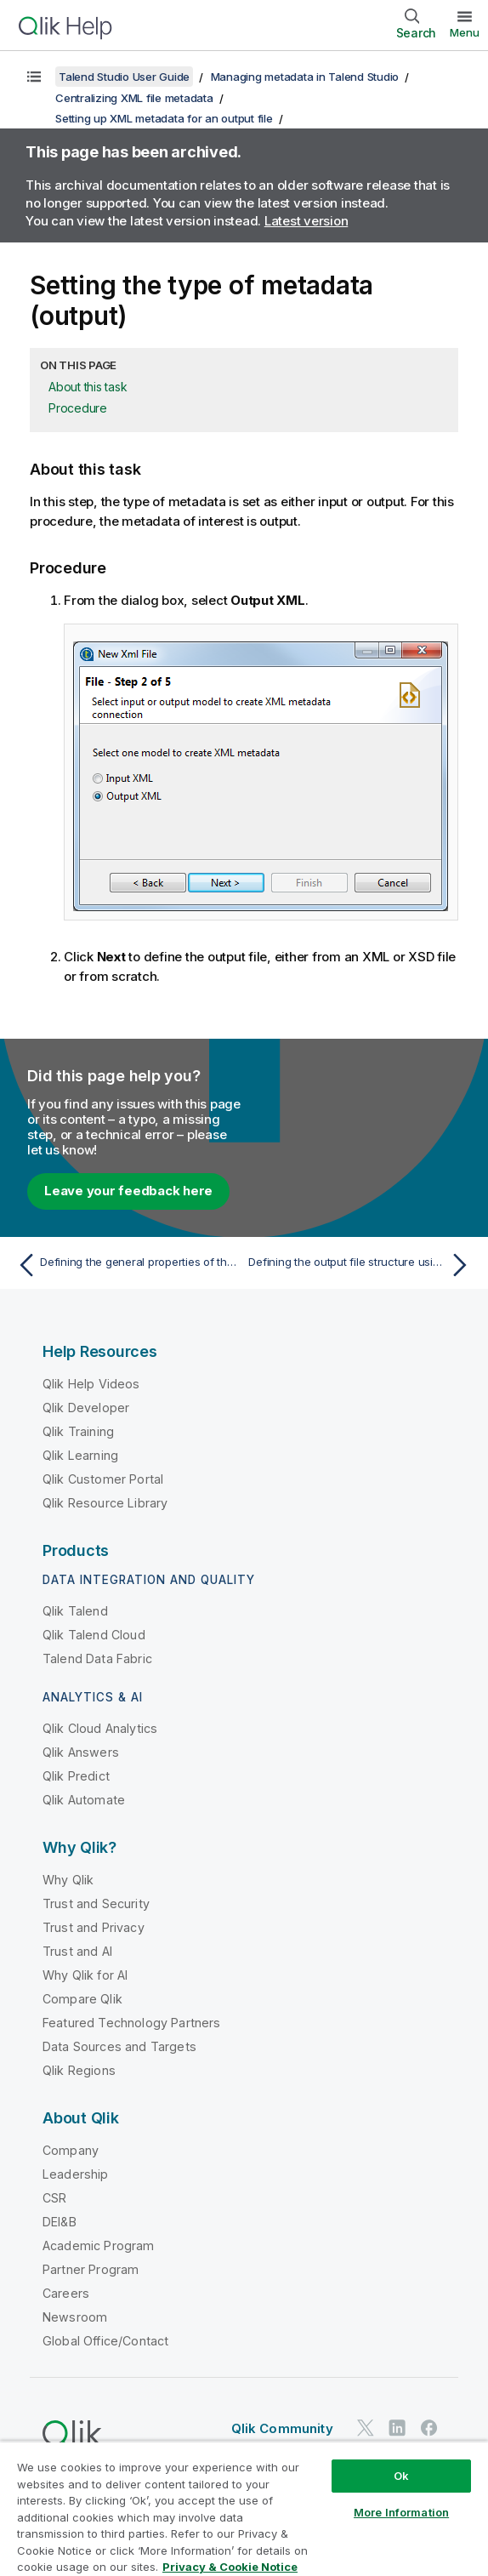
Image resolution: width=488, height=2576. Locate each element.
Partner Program (91, 2269)
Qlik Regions (79, 2070)
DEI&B (60, 2221)
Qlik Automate (84, 1799)
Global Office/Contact (105, 2341)
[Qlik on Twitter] (365, 2427)
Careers (66, 2293)
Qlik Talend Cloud (94, 1634)
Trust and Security (96, 1903)
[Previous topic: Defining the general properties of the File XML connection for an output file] (126, 1265)
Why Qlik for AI (85, 1975)
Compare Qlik (82, 1999)
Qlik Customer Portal (103, 1479)
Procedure (77, 408)
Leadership (76, 2174)
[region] (244, 2508)
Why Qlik (68, 1879)
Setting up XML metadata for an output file (164, 118)
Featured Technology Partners (131, 2022)
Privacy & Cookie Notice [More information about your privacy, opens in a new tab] (230, 2566)
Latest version (306, 221)
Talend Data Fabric (97, 1658)
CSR (54, 2198)
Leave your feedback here (128, 1191)
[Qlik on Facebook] (429, 2427)
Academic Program (99, 2245)
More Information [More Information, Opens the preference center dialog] (401, 2512)
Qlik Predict (76, 1776)
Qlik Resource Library (105, 1503)
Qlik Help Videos (91, 1383)
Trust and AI (77, 1951)
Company (71, 2150)
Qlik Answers (81, 1752)
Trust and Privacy (94, 1927)
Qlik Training (78, 1431)
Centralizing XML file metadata (134, 98)
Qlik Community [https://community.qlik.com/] (282, 2428)
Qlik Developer (86, 1407)
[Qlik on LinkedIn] (397, 2427)
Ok (401, 2475)
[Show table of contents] (34, 76)
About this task (87, 386)
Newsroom (75, 2317)
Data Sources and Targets (119, 2046)
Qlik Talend (75, 1611)
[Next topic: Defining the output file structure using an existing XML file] (361, 1265)
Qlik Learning (80, 1455)
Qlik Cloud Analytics (100, 1728)
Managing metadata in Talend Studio (305, 76)
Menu (464, 32)
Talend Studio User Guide (124, 76)
